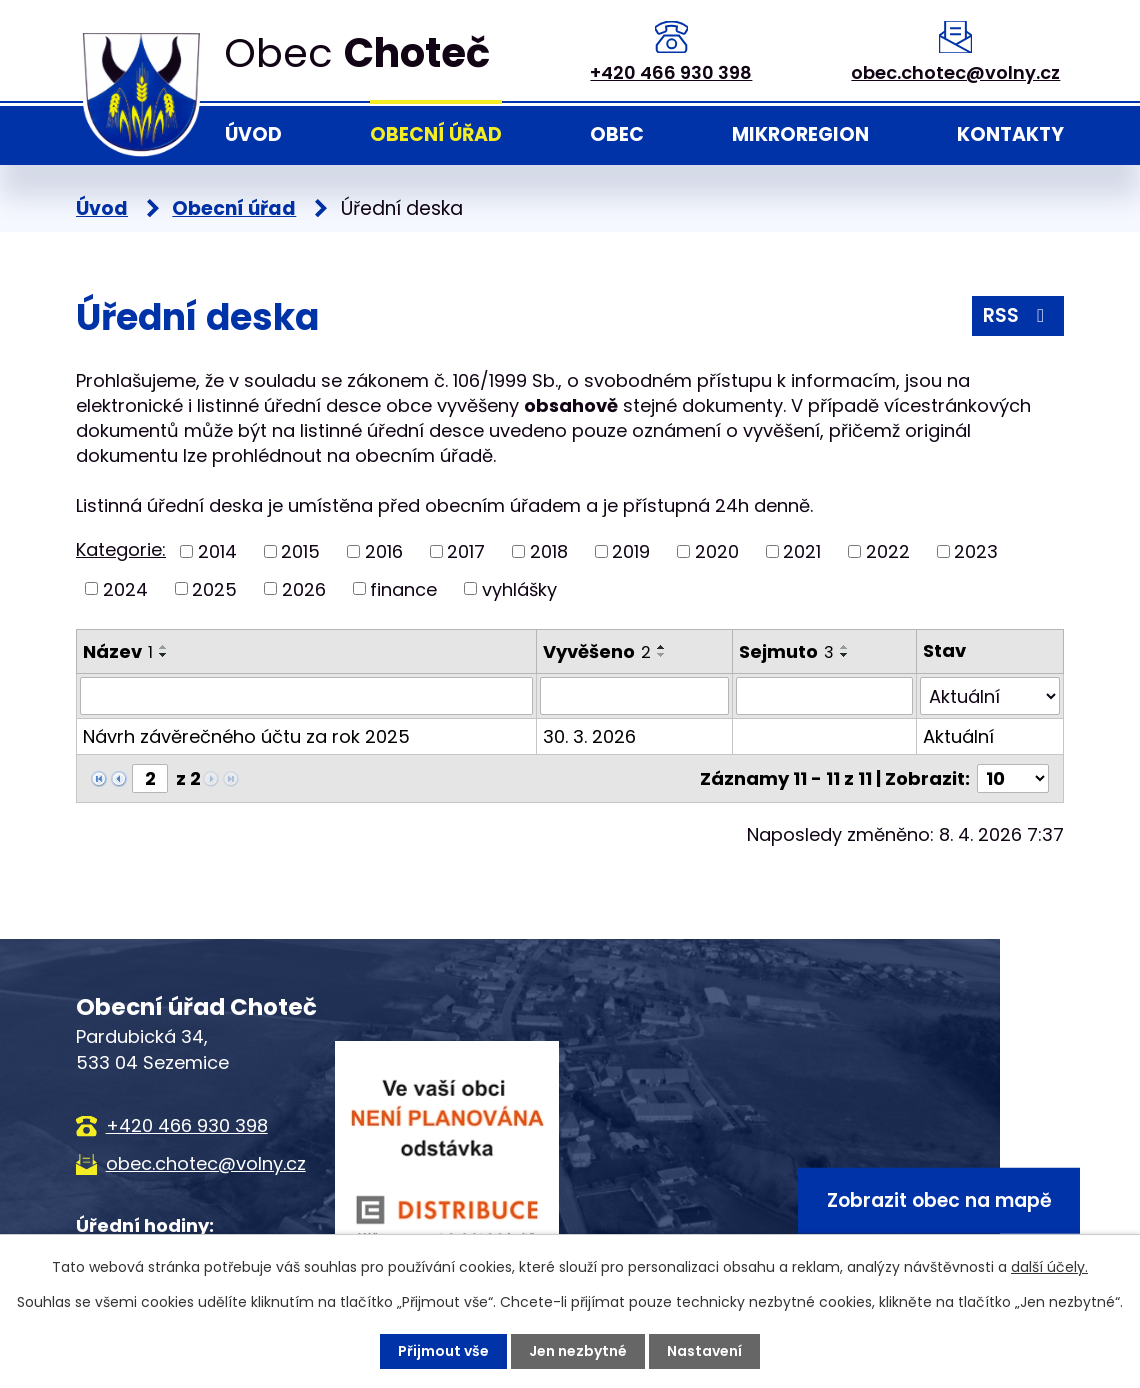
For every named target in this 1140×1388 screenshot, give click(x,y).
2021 (802, 551)
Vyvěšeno (597, 651)
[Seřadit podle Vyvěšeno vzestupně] (662, 647)
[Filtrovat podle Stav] (990, 696)
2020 (717, 551)
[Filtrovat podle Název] (306, 696)
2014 (217, 551)
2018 (549, 551)
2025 (214, 588)
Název (118, 651)
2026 (304, 588)
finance (403, 588)
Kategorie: (121, 549)
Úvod (253, 134)
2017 (466, 551)
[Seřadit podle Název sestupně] (164, 655)
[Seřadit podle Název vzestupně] (164, 647)
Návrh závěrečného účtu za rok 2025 (246, 736)
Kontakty (1010, 134)
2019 (631, 551)
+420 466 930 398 (671, 72)
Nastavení (704, 1351)
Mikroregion (800, 134)
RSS (1017, 315)
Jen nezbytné (578, 1351)
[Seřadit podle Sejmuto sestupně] (845, 655)
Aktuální (958, 736)
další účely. (1049, 1267)
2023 (976, 551)
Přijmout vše (443, 1351)
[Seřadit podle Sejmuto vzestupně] (845, 647)
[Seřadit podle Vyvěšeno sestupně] (662, 655)
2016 (384, 551)
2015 (300, 551)
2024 (125, 588)
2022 (888, 551)
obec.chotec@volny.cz (955, 72)
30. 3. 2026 (589, 736)
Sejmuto (786, 651)
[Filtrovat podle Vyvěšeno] (634, 696)
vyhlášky (519, 588)
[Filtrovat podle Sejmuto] (824, 696)
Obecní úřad (436, 134)
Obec (617, 134)
